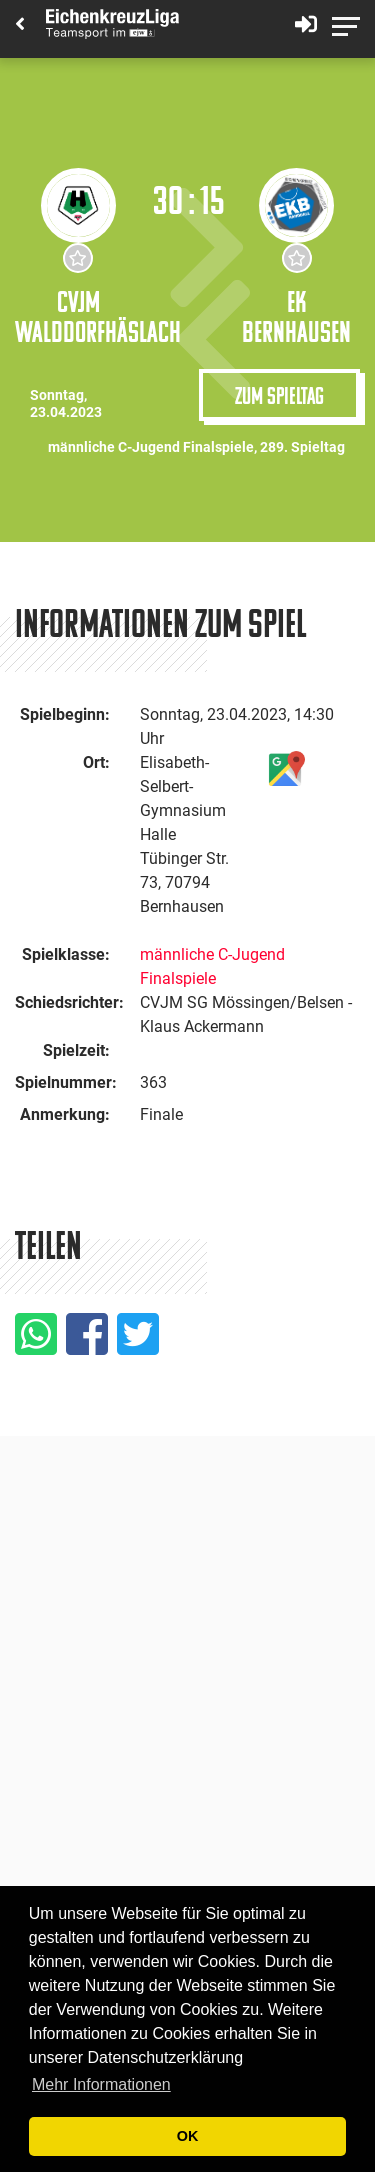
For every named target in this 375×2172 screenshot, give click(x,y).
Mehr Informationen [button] (101, 2084)
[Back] (20, 25)
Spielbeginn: (65, 714)
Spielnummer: (66, 1082)
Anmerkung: (65, 1114)
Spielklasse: (66, 954)
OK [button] (188, 2136)
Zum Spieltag (279, 395)
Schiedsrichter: (69, 1002)
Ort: (96, 762)
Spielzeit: (76, 1050)
